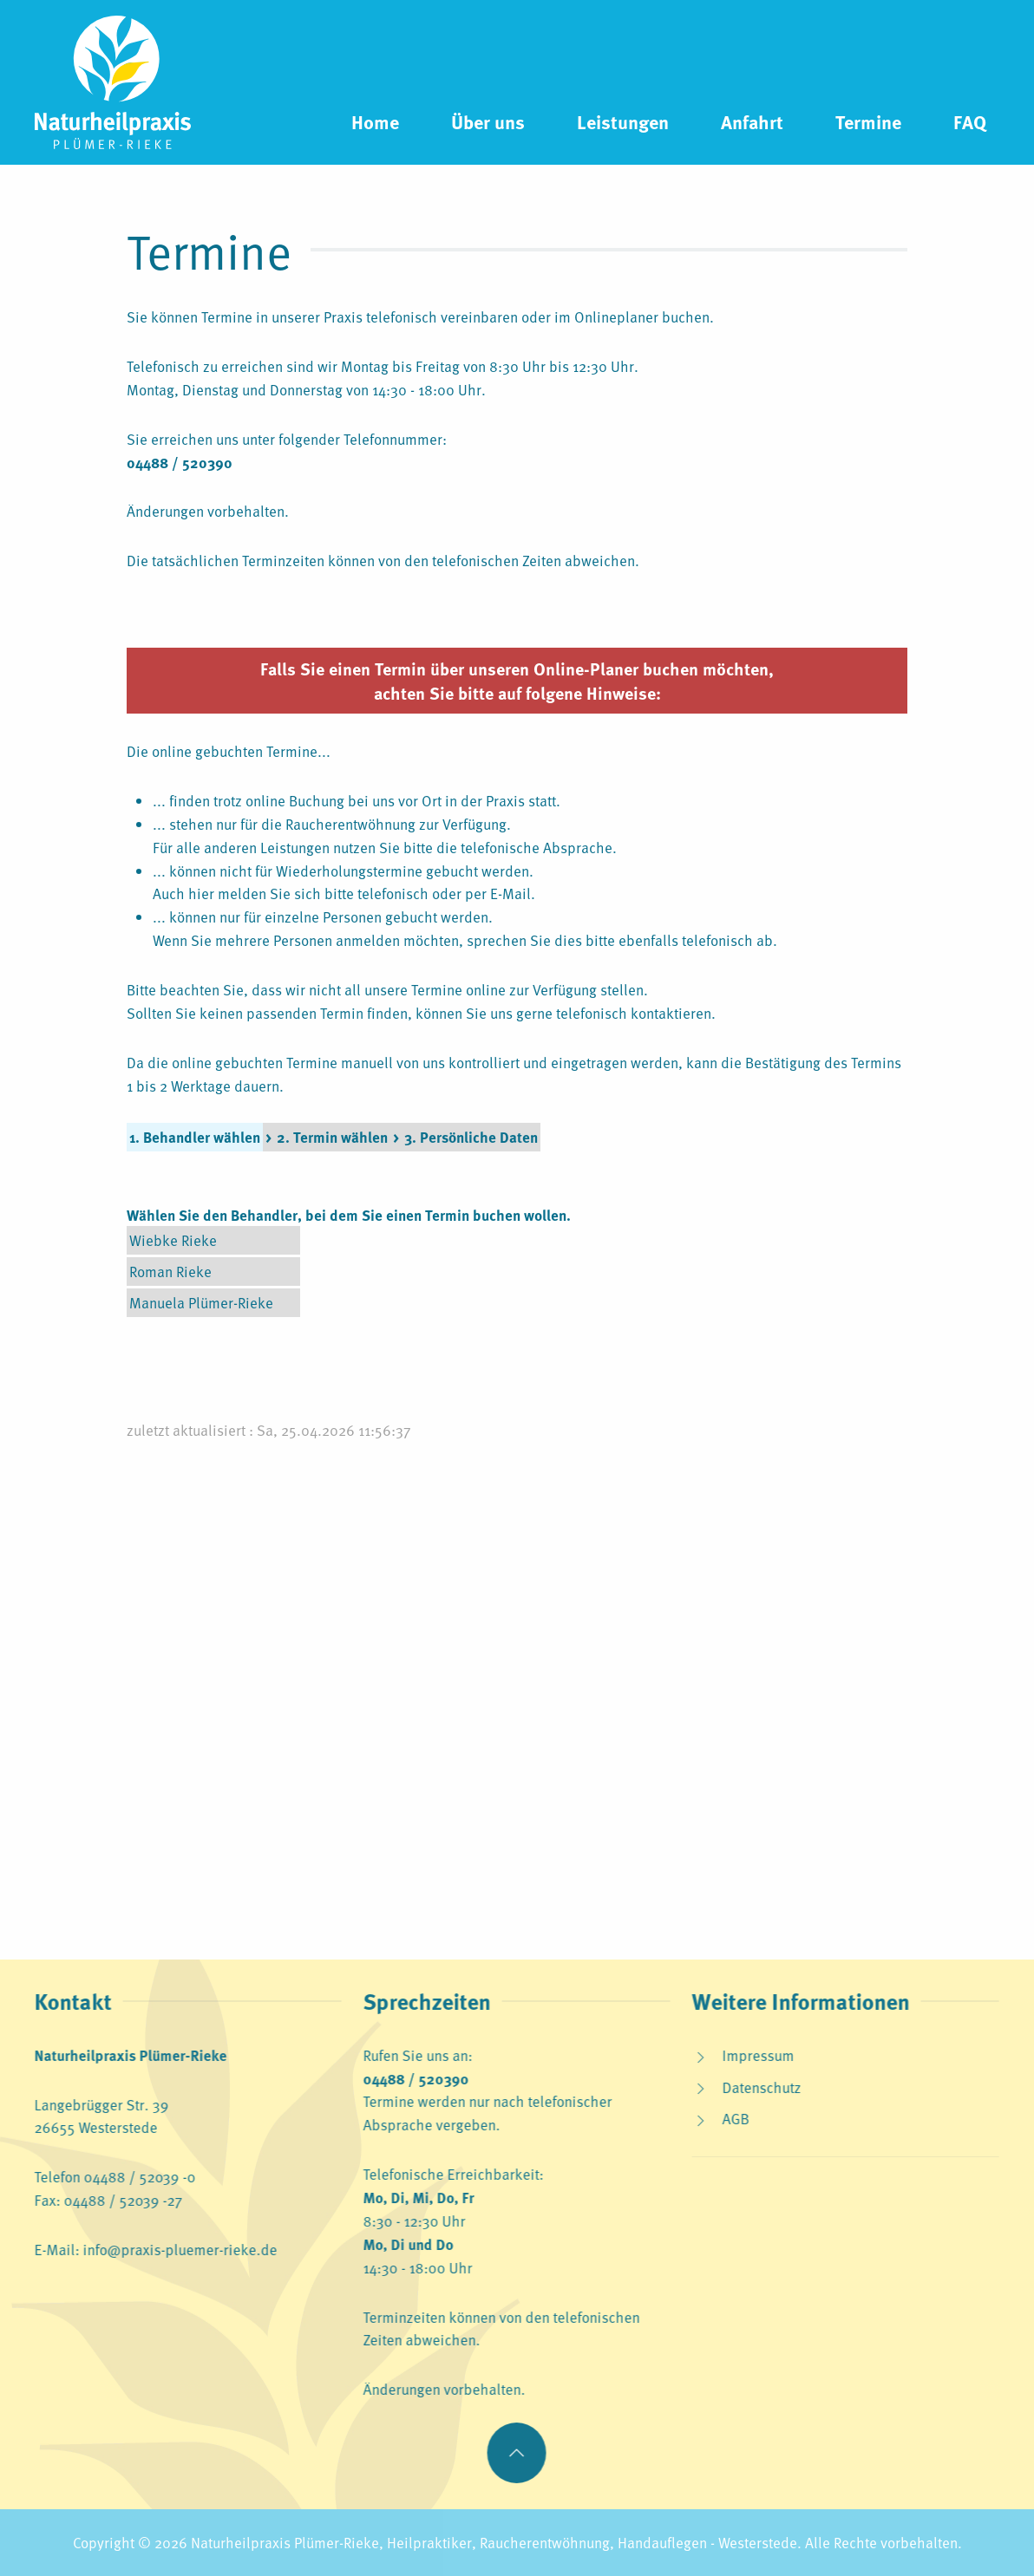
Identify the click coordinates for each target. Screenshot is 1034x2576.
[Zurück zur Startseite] (113, 82)
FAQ (969, 121)
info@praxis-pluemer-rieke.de (178, 2249)
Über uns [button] (488, 121)
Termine (868, 121)
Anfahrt (752, 121)
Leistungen (623, 121)
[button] (514, 2453)
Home (375, 121)
